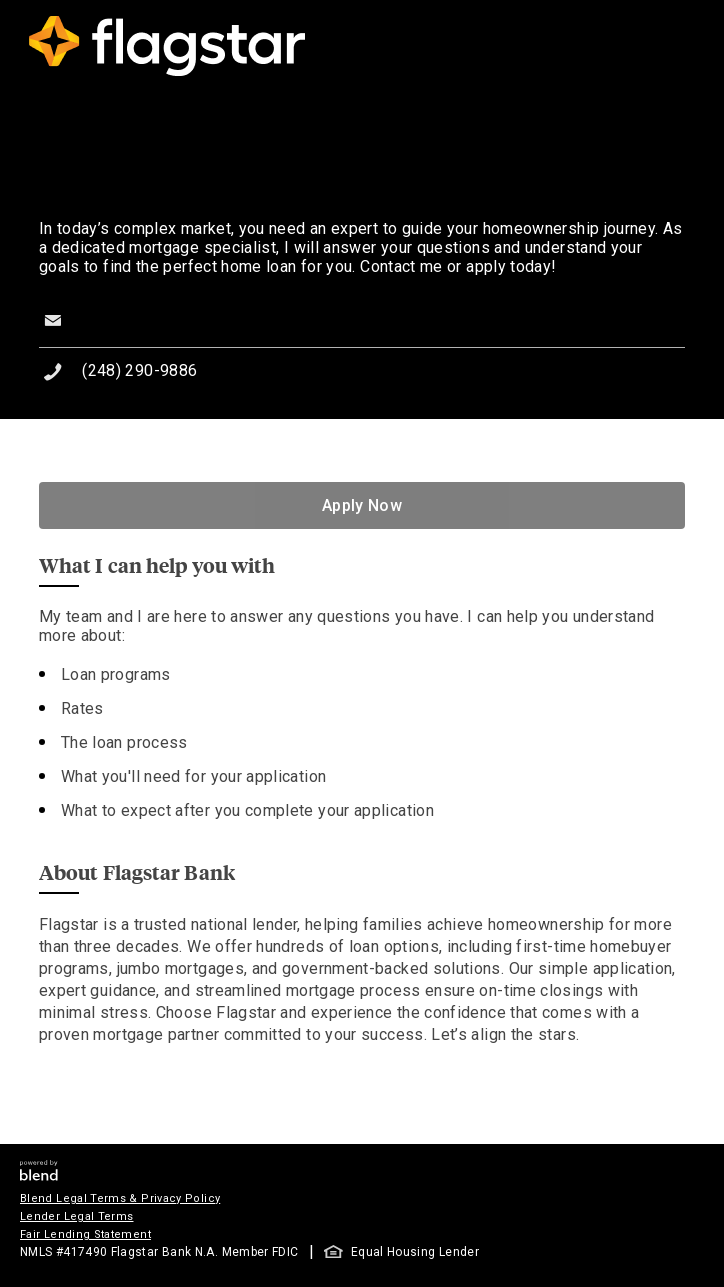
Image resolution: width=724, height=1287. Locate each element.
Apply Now (362, 505)
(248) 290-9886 (139, 370)
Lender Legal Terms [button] (76, 1216)
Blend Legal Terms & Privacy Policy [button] (120, 1198)
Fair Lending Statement (85, 1234)
